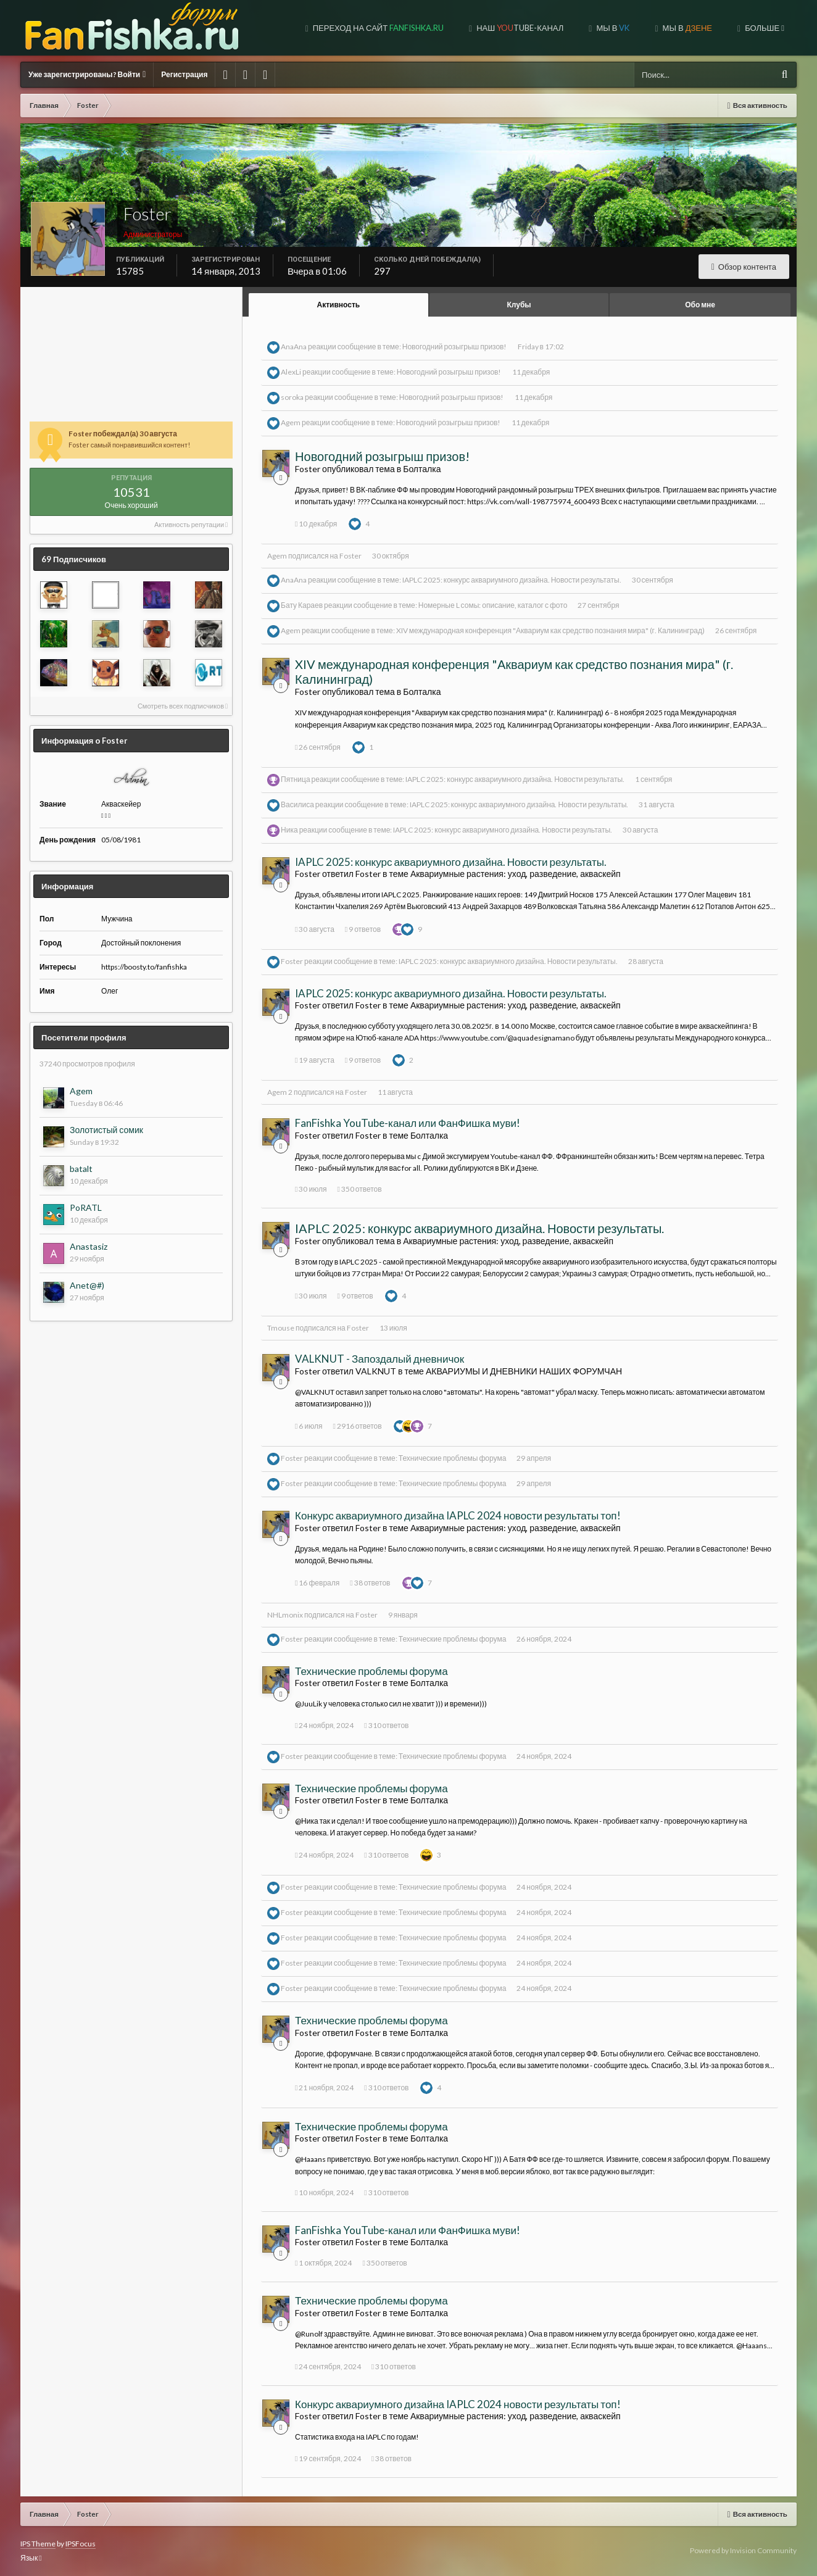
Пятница (295, 779)
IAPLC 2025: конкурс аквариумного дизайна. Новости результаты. (511, 579)
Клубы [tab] (519, 304)
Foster (350, 555)
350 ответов (359, 1189)
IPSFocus (80, 2543)
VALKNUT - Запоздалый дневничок (379, 1358)
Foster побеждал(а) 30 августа (122, 433)
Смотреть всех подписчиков (183, 706)
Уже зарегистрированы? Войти (87, 74)
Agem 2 (279, 1092)
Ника (289, 829)
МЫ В (686, 28)
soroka (292, 397)
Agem (81, 1091)
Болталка (422, 468)
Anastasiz (88, 1246)
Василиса (297, 804)
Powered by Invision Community (743, 2550)
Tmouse (280, 1327)
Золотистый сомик (106, 1129)
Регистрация (184, 74)
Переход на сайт (377, 28)
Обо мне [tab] (700, 304)
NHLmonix (285, 1614)
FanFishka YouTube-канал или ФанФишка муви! (407, 1122)
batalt (81, 1168)
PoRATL (86, 1207)
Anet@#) (87, 1285)
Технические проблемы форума (453, 1458)
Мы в (611, 28)
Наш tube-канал (519, 28)
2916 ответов (357, 1426)
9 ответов (363, 929)
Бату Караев (302, 605)
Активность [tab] (338, 304)
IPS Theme (38, 2543)
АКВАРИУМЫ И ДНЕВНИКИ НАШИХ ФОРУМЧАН (524, 1371)
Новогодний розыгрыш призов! (454, 346)
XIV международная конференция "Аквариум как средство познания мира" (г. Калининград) (550, 630)
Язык (30, 2557)
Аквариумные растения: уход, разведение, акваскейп (515, 873)
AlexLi (291, 371)
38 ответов (370, 1582)
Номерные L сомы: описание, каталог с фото (493, 605)
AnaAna (294, 346)
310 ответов (386, 1725)
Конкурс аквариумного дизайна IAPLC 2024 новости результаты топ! (457, 1515)
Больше (763, 28)
